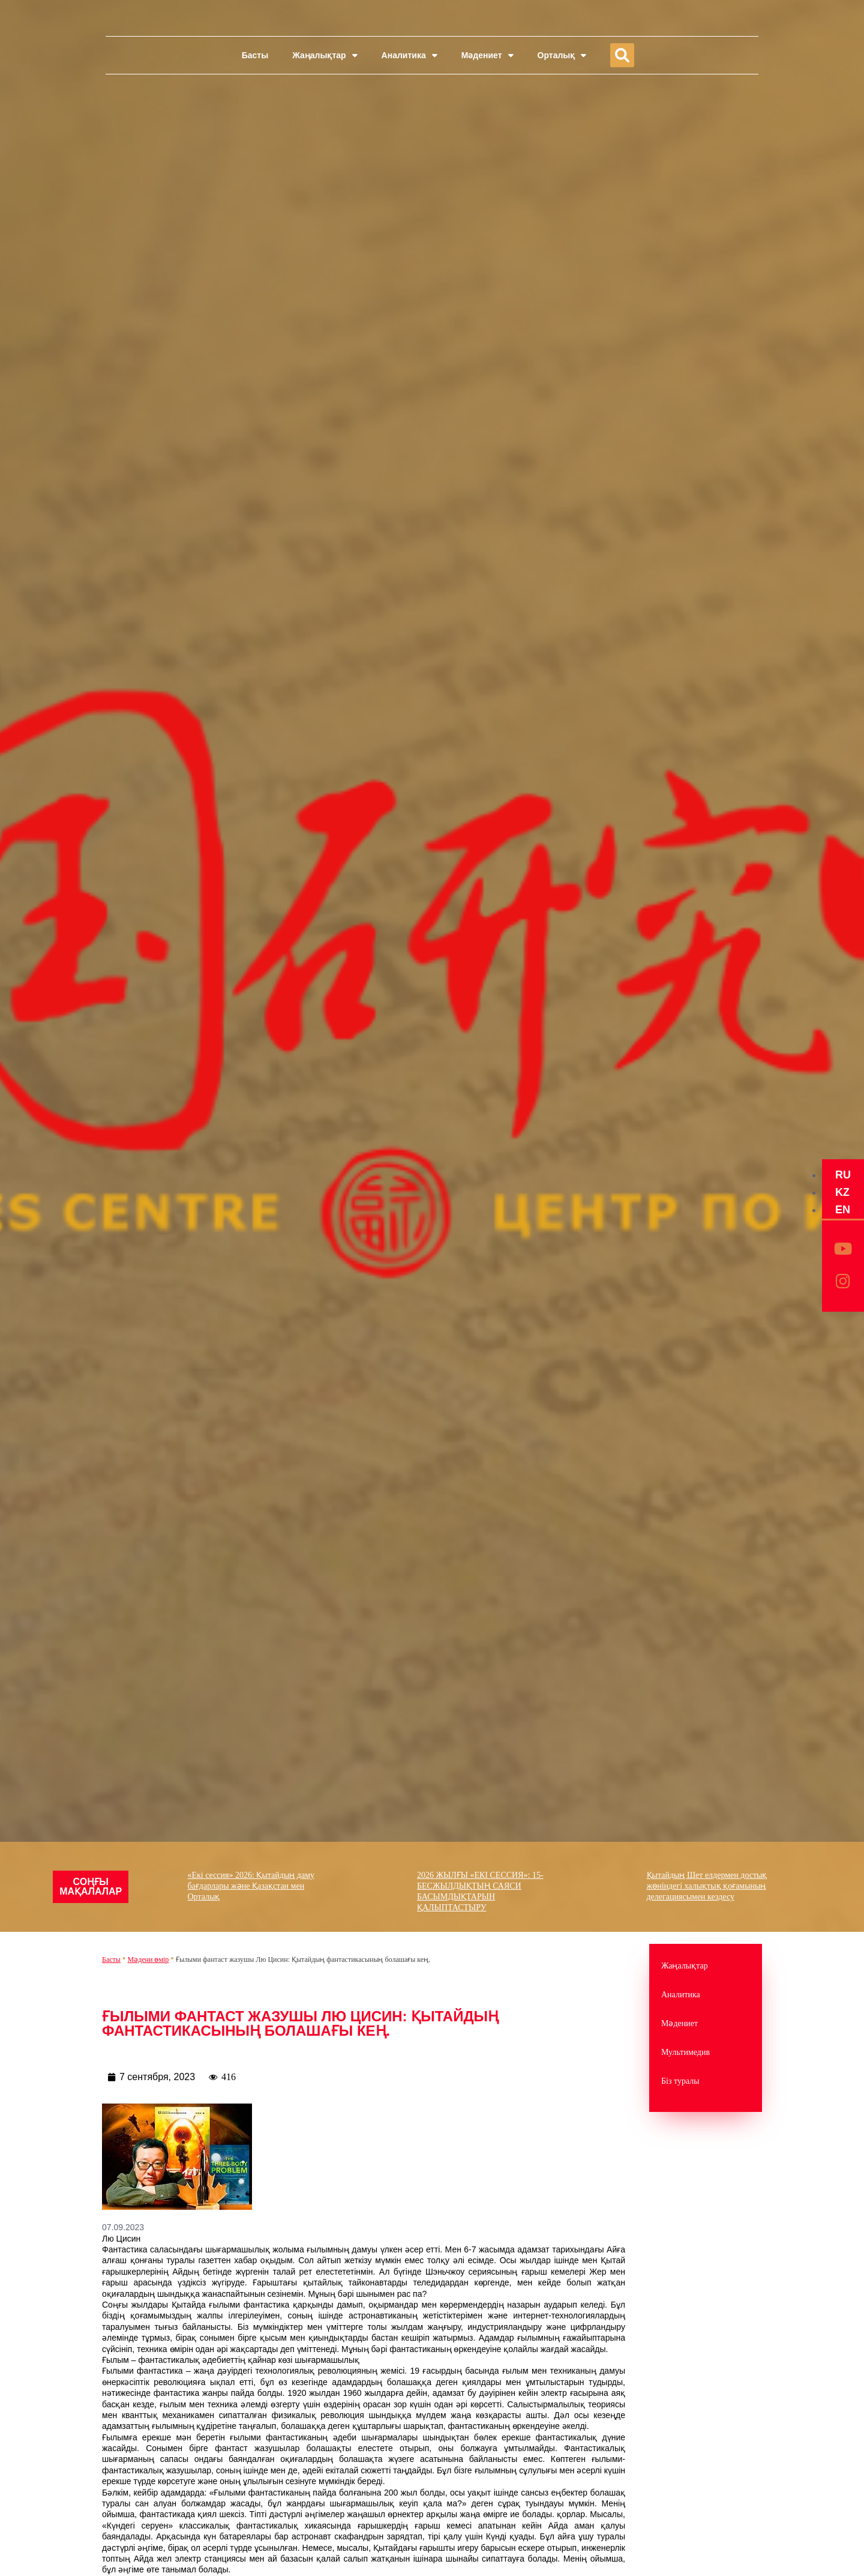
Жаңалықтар (324, 55)
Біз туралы (680, 2081)
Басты (255, 55)
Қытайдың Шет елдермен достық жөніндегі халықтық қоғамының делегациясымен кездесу (707, 1886)
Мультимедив (685, 2052)
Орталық (562, 55)
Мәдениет (487, 55)
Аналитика (409, 55)
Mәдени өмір (148, 1959)
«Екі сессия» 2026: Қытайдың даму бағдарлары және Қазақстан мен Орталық (250, 1886)
